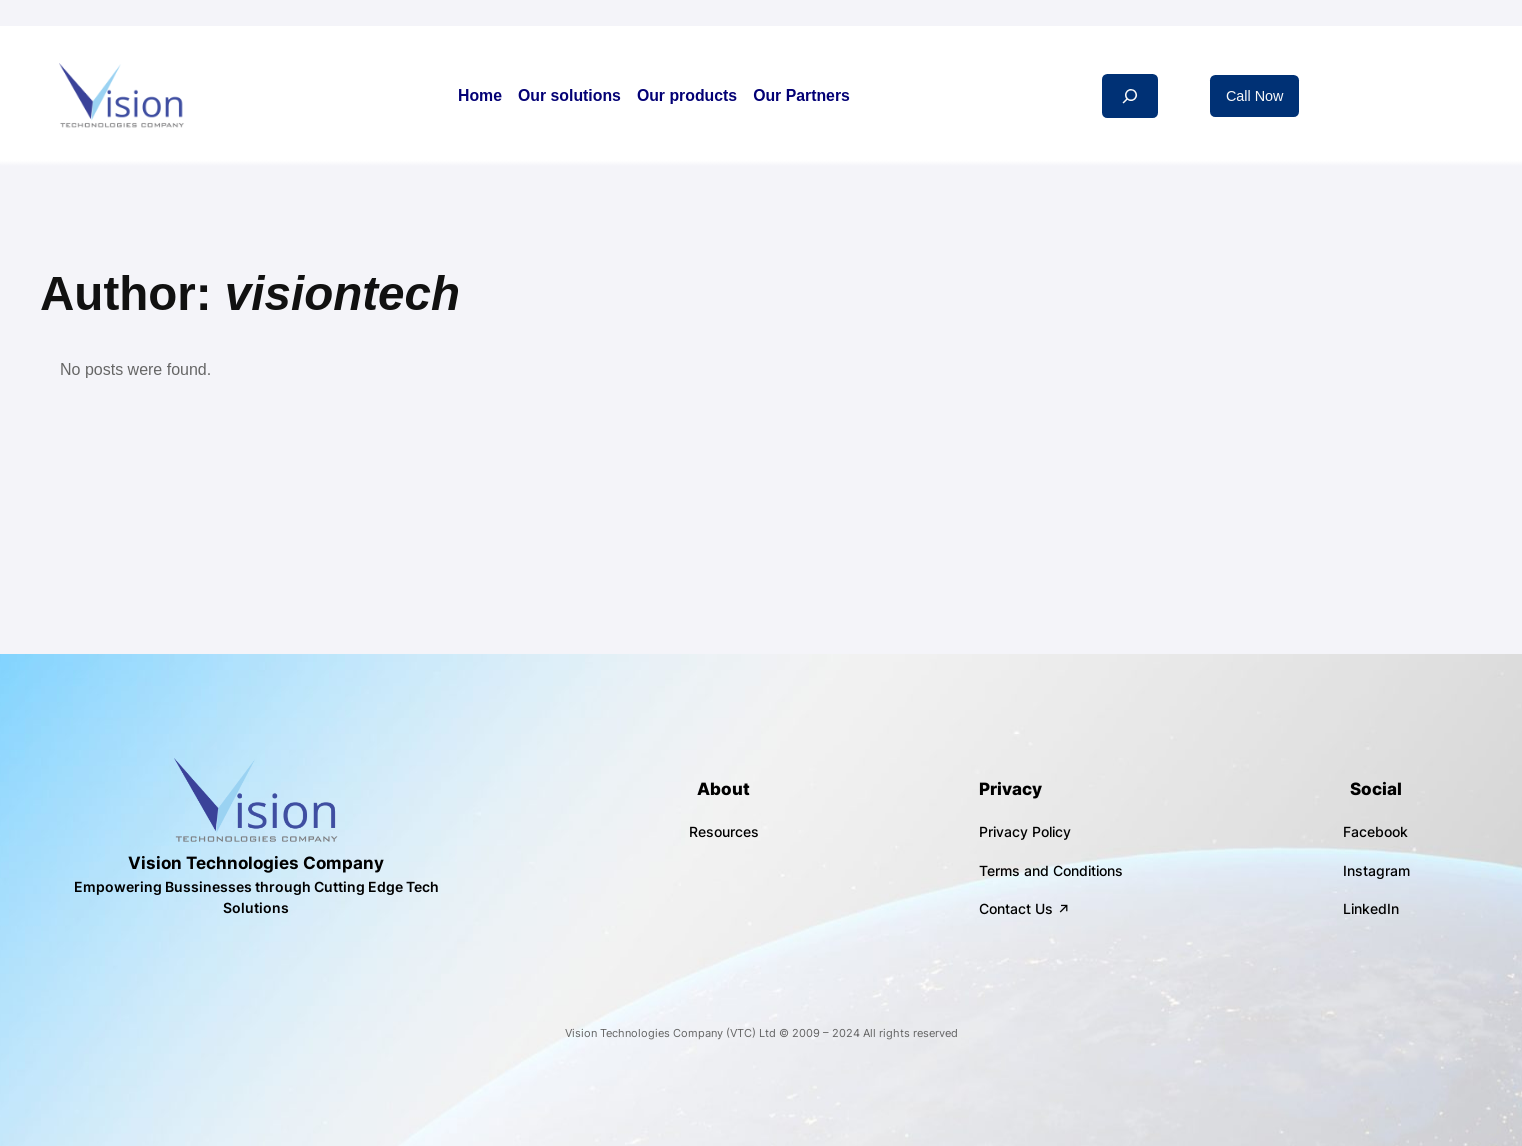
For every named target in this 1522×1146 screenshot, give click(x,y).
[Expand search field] (1130, 95)
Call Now (1255, 96)
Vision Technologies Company (256, 863)
